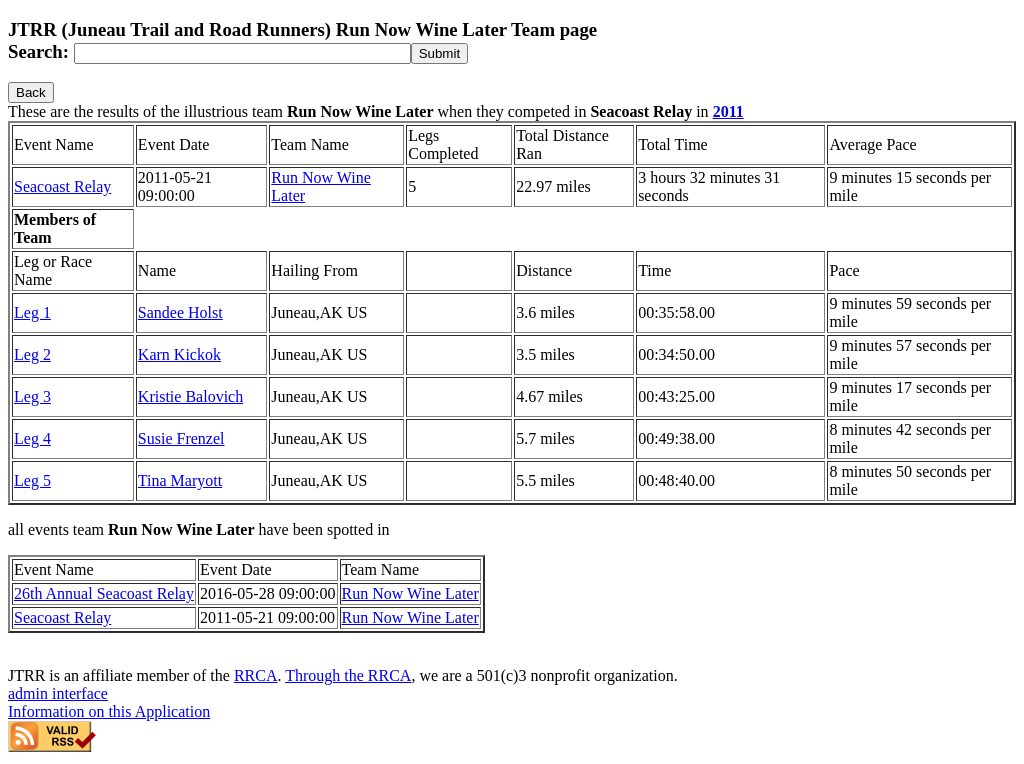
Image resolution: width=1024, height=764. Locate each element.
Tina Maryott (180, 480)
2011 (728, 111)
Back (31, 92)
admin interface (58, 693)
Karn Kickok (179, 354)
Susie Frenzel (181, 438)
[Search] (242, 53)
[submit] (439, 53)
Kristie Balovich (190, 396)
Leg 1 (32, 312)
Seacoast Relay (62, 186)
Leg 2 (32, 354)
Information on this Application (109, 711)
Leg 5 (32, 480)
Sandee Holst (180, 312)
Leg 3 (32, 396)
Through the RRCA (348, 675)
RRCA (256, 675)
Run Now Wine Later (410, 593)
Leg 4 (32, 438)
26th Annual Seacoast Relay (104, 593)
